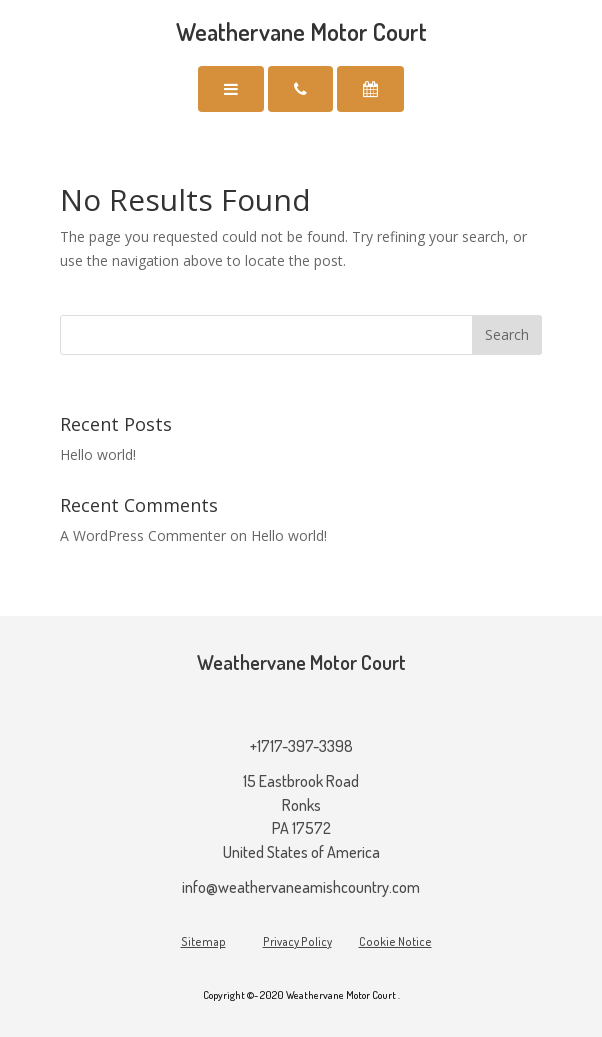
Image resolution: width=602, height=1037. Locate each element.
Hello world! (98, 454)
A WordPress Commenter (143, 535)
